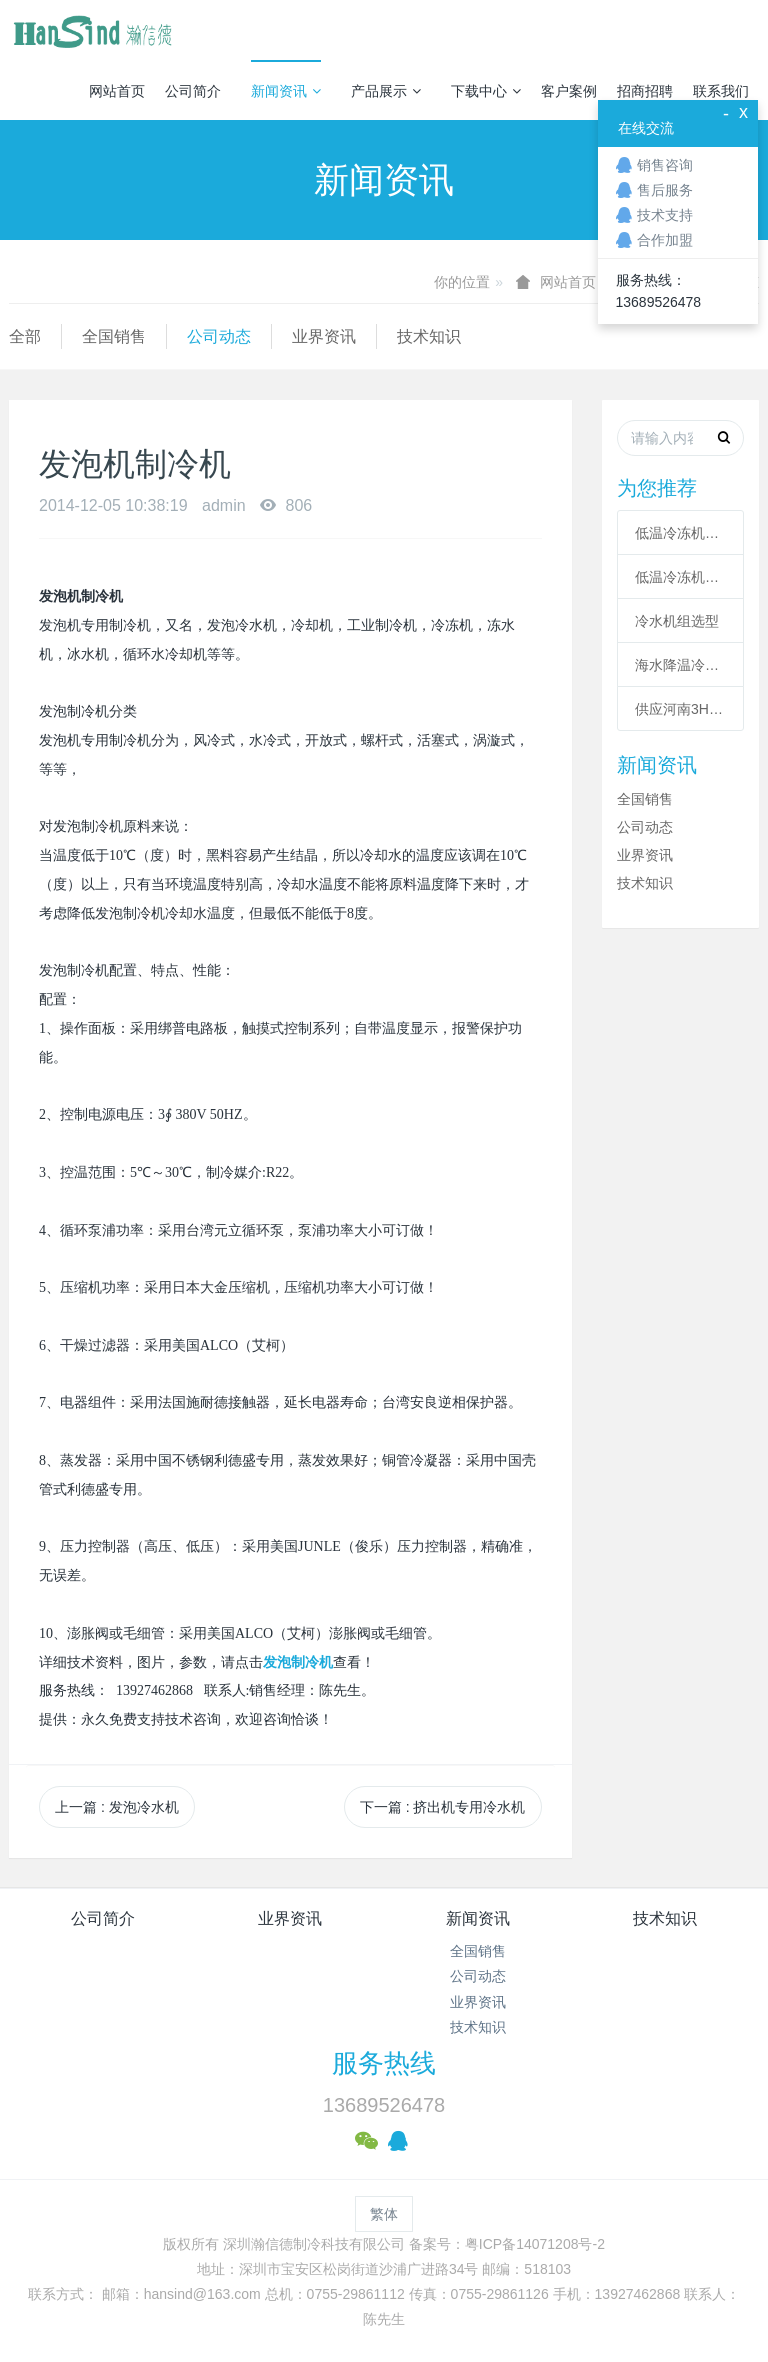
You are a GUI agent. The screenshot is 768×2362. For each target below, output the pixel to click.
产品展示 (386, 91)
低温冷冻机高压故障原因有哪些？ (680, 577)
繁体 (384, 2214)
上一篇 (117, 1807)
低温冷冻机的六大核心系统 (680, 533)
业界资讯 (324, 336)
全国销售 (114, 336)
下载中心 (486, 91)
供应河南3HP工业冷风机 (680, 709)
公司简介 (193, 91)
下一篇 (443, 1807)
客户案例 (569, 91)
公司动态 (219, 336)
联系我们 (721, 91)
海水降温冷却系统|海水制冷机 (680, 665)
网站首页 (117, 91)
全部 (25, 336)
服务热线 (384, 2063)
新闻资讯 (286, 91)
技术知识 (429, 336)
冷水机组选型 (677, 621)
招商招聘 (645, 91)
